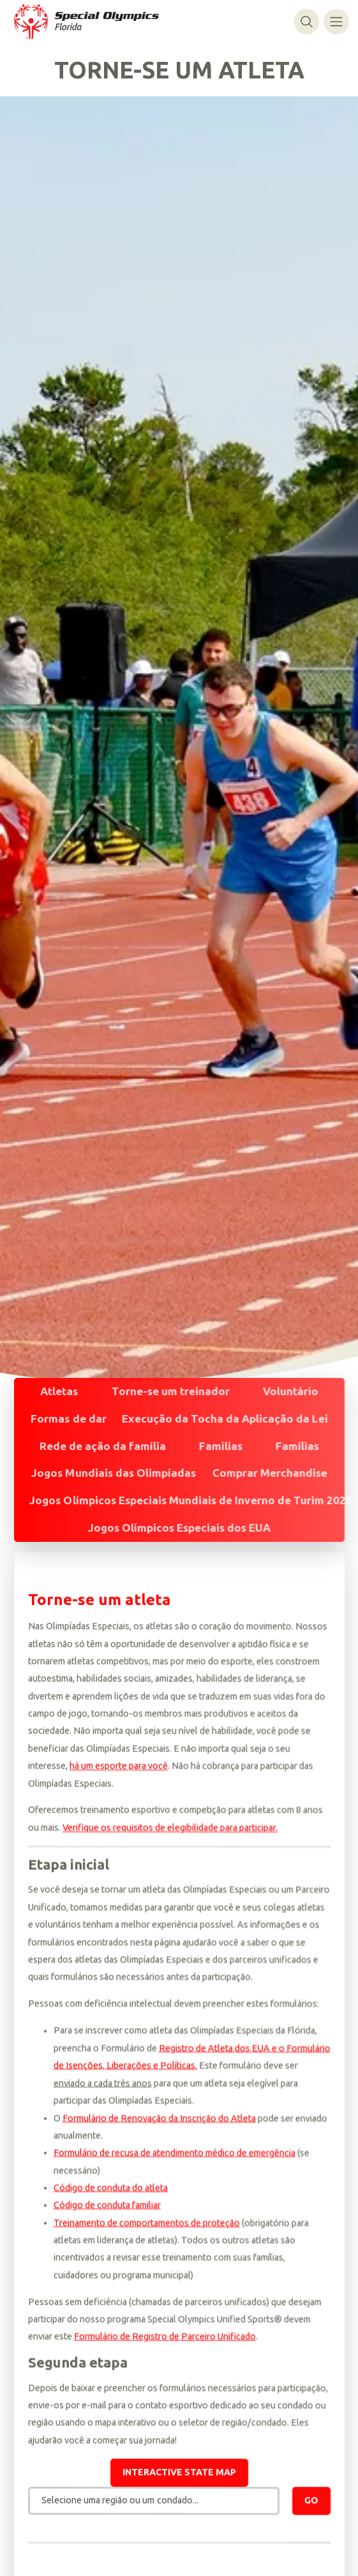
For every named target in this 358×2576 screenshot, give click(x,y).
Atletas (58, 1391)
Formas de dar (68, 1418)
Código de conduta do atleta (110, 2189)
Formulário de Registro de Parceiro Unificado (164, 2338)
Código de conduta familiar (106, 2207)
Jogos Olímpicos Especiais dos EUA (179, 1527)
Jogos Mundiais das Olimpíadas (113, 1473)
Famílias (220, 1445)
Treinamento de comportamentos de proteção (146, 2224)
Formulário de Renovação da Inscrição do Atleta (158, 2119)
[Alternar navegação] (336, 21)
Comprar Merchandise (269, 1473)
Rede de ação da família (103, 1445)
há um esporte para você (118, 1768)
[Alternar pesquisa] (306, 21)
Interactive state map (179, 2474)
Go (311, 2502)
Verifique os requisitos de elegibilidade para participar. (169, 1829)
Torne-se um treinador (170, 1391)
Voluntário (290, 1391)
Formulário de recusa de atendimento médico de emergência (174, 2154)
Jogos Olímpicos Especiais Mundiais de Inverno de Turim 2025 (190, 1500)
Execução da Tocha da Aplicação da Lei (224, 1418)
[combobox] (153, 2503)
